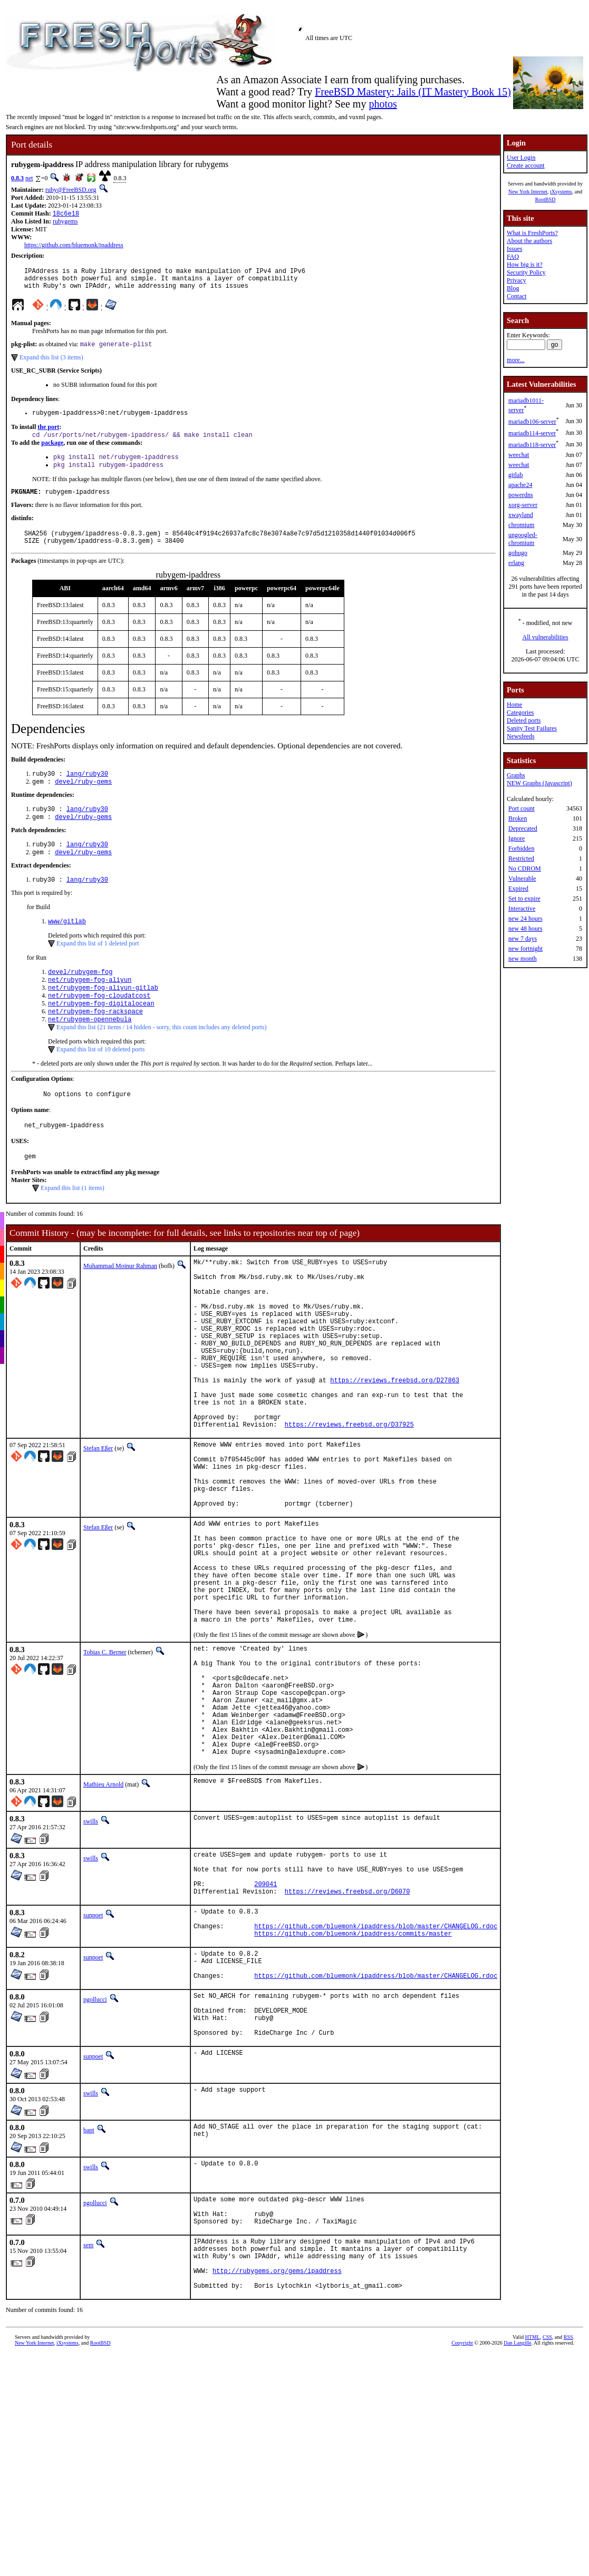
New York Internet (527, 191)
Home (514, 704)
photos (383, 104)
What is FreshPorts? (532, 233)
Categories (520, 712)
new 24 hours (525, 918)
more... (516, 360)
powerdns (520, 495)
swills (90, 1954)
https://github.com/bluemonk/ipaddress (73, 246)
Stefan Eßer (98, 1521)
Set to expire (524, 898)
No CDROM (524, 868)
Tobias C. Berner (104, 1761)
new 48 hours (525, 928)
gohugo (517, 553)
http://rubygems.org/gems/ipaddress (277, 2449)
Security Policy (526, 272)
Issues (514, 248)
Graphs (516, 775)
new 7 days (522, 938)
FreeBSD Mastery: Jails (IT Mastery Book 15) (413, 91)
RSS (568, 2519)
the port (48, 435)
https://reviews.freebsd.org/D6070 (347, 2033)
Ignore (516, 838)
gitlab (515, 475)
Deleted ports (523, 720)
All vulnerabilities (545, 637)
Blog (513, 288)
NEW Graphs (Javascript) (539, 783)
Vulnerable (522, 878)
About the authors (529, 241)
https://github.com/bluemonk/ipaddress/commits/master (352, 2082)
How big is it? (525, 264)
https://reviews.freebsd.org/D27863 (394, 1443)
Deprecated (522, 828)
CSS (547, 2519)
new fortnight (525, 948)
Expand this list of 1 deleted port (97, 968)
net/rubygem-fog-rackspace (95, 1042)
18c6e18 (66, 214)
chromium (521, 525)
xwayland (520, 515)
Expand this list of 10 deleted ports (100, 1081)
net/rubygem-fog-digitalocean (101, 1033)
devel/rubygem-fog (80, 997)
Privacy (516, 280)
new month (522, 958)
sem (88, 2416)
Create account (526, 165)
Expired (518, 888)
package (52, 452)
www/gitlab (67, 945)
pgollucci (95, 2155)
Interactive (521, 908)
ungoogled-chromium (522, 539)
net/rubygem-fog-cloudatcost (99, 1024)
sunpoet (93, 2058)
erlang (516, 563)
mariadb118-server (532, 444)
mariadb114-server (532, 433)
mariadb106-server (532, 421)
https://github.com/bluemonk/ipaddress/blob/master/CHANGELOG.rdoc (375, 2073)
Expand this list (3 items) (51, 364)
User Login (521, 157)
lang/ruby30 (87, 790)
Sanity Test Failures (532, 728)
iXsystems (561, 191)
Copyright (462, 2525)
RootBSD (545, 199)
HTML (532, 2519)
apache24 (520, 485)
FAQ (513, 256)
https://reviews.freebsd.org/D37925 (349, 1497)
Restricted (521, 858)
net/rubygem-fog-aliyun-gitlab (103, 1015)
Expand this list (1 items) (72, 1224)
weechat (518, 454)
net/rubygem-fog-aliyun (89, 1006)
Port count (521, 808)
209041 (265, 2025)
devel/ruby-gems (83, 799)
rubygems (65, 222)
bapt (88, 2295)
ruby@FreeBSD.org (70, 189)
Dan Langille (517, 2525)
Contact (516, 296)
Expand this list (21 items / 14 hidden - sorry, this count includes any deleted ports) (161, 1059)
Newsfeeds (521, 736)
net (29, 178)
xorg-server (522, 505)
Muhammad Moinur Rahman (120, 1302)
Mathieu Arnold (103, 1917)
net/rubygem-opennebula (89, 1051)
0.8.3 (17, 178)
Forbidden (521, 848)
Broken (517, 818)
